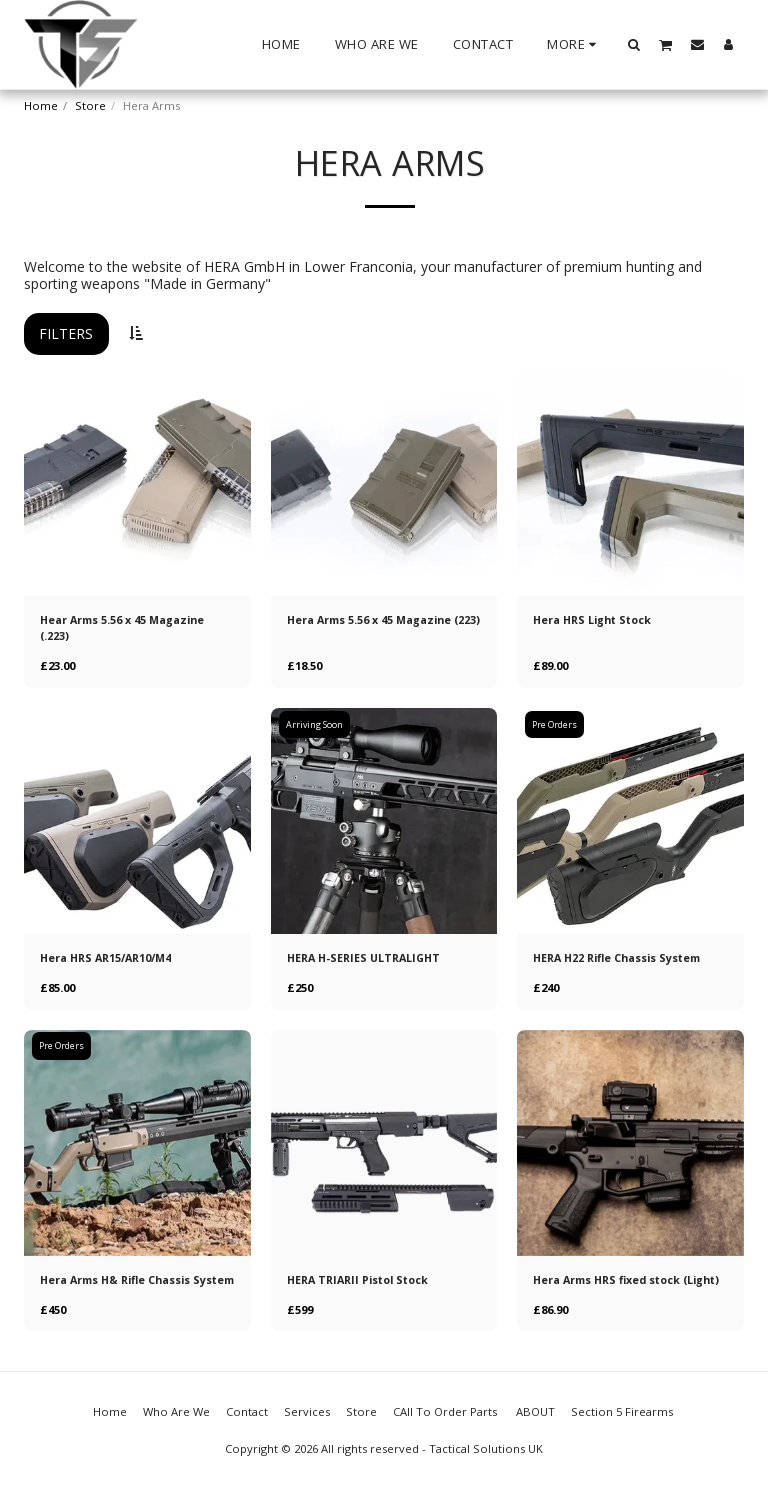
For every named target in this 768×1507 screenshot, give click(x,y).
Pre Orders (555, 725)
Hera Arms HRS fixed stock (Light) (611, 1291)
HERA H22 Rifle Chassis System (623, 959)
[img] (137, 483)
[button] (634, 44)
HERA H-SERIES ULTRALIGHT (368, 959)
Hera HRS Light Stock (595, 619)
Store (90, 105)
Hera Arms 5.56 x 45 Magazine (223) (374, 628)
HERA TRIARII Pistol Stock (362, 1282)
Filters (66, 333)
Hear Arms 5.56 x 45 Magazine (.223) (127, 628)
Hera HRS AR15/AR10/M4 (111, 959)
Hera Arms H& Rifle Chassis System (121, 1291)
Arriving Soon (315, 725)
